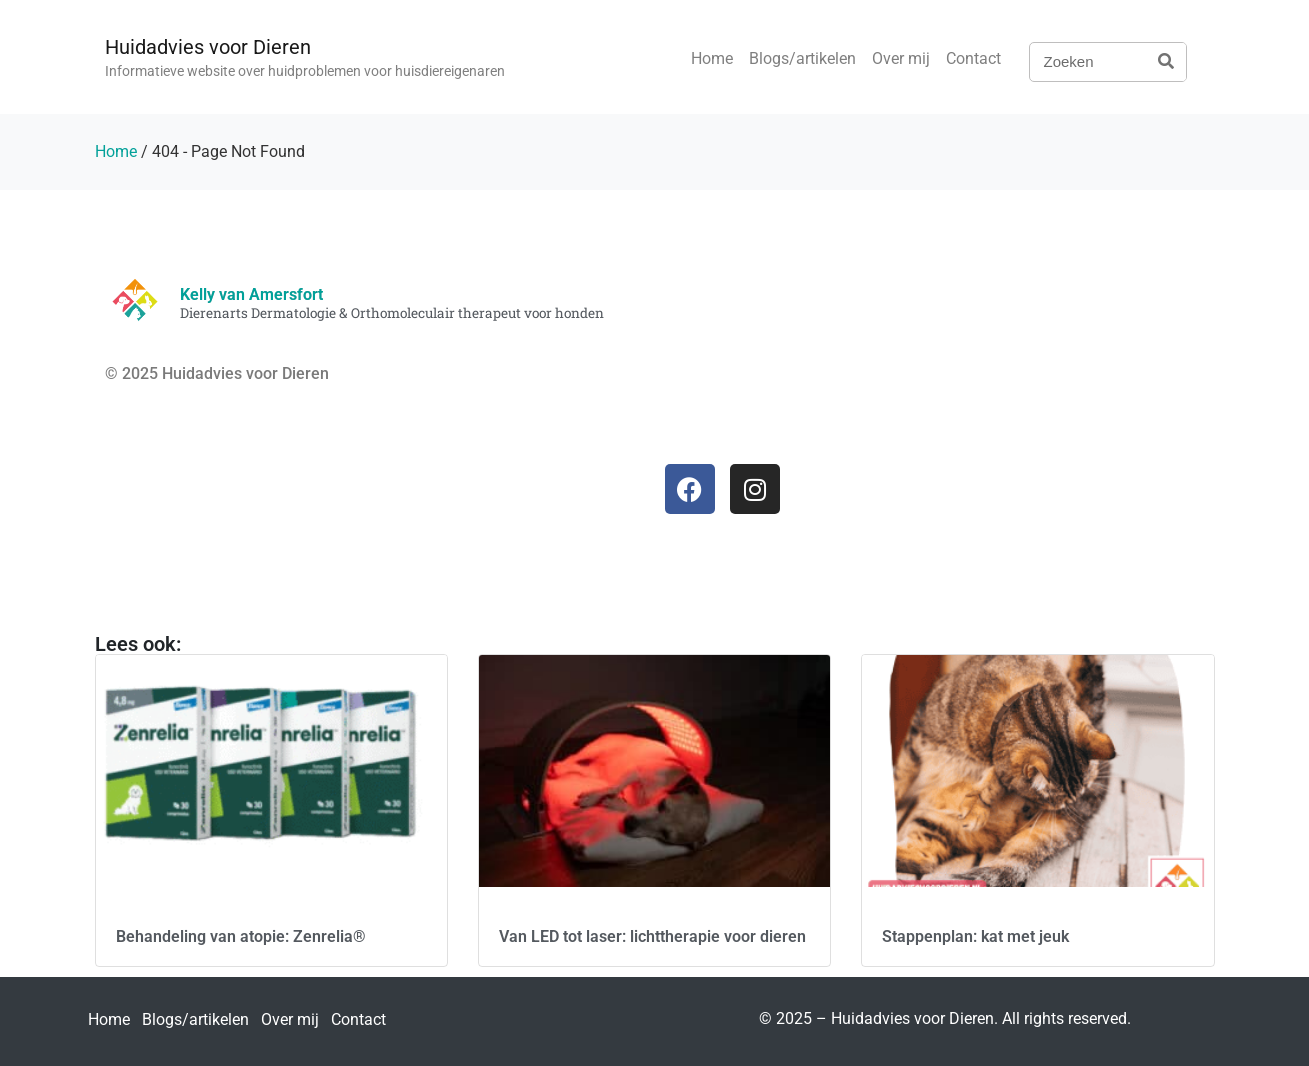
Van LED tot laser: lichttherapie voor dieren (652, 936)
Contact (973, 58)
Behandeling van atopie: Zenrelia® (241, 936)
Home (712, 58)
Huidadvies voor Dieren (208, 47)
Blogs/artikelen (802, 58)
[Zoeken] (1166, 62)
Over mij (901, 58)
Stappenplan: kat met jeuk (975, 936)
